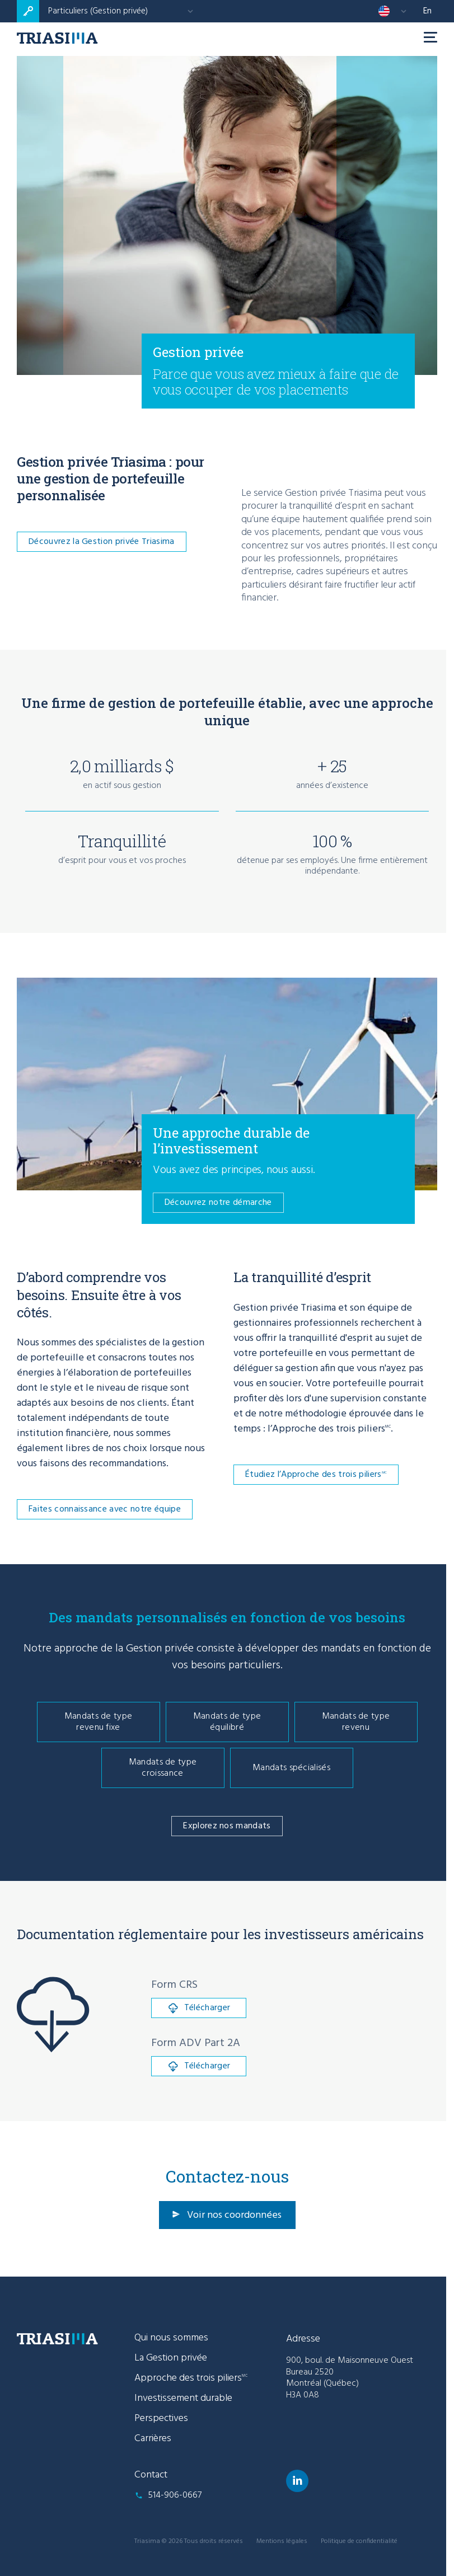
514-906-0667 (175, 2495)
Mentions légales (281, 2541)
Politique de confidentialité (359, 2541)
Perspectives (161, 2418)
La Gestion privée (170, 2358)
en (427, 11)
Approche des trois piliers (190, 2378)
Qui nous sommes (171, 2338)
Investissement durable (183, 2398)
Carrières (152, 2438)
